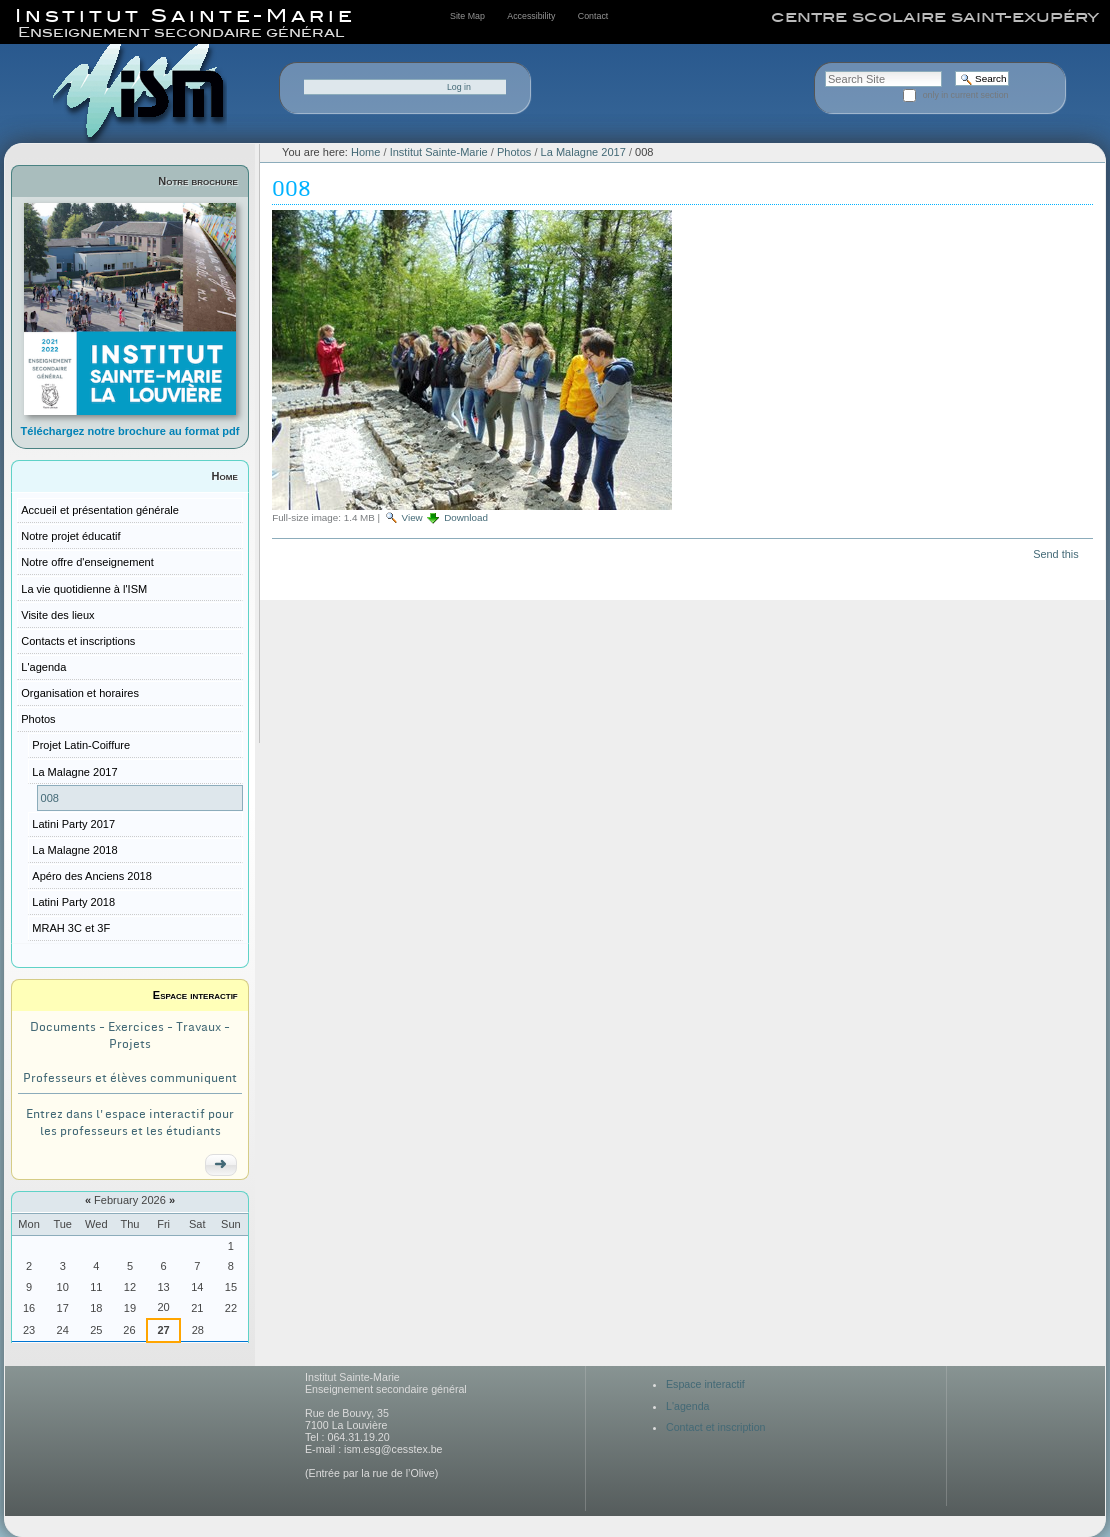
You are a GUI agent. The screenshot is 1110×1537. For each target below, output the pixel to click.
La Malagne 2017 (583, 152)
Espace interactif (195, 995)
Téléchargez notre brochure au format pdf (130, 431)
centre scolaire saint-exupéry (935, 17)
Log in (459, 87)
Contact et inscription (716, 1427)
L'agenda (688, 1406)
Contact (593, 16)
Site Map (467, 16)
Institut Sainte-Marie (439, 152)
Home (225, 476)
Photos (514, 152)
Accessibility (531, 16)
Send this (1055, 554)
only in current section (966, 95)
